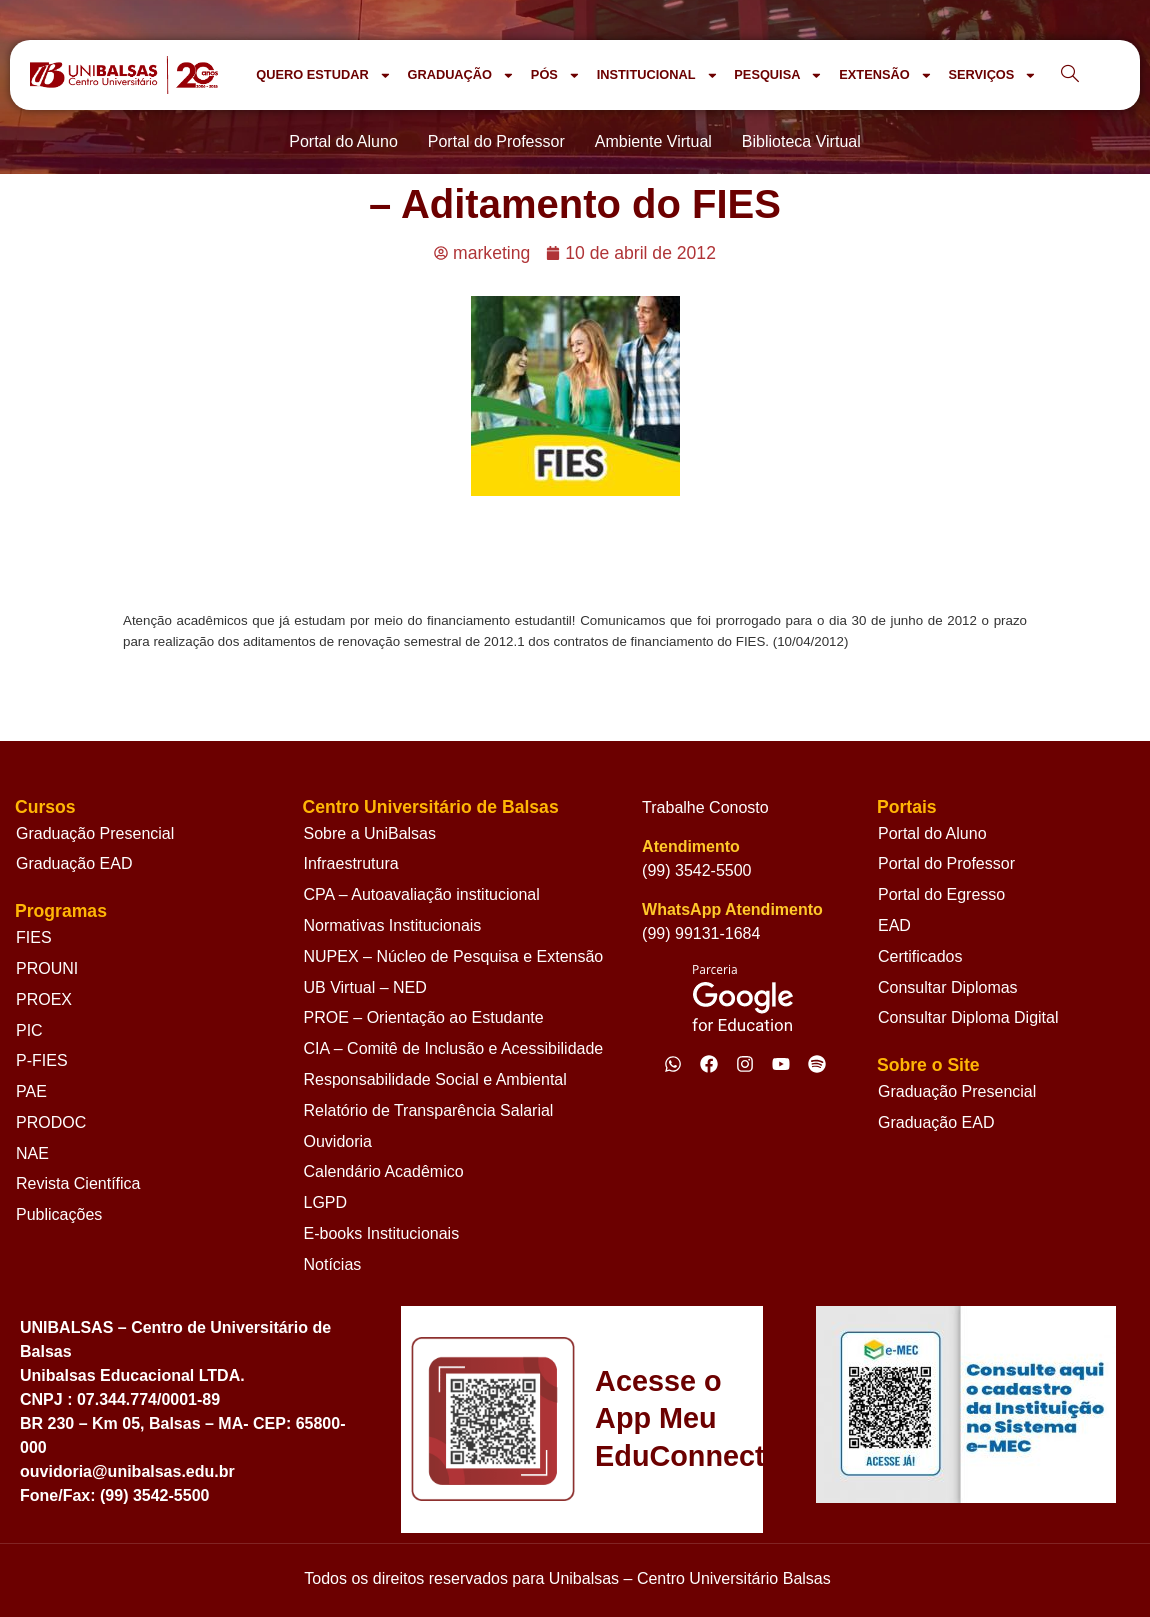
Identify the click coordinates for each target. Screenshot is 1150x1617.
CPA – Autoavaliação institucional (422, 894)
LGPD (326, 1202)
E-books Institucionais (382, 1233)
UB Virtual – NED (365, 987)
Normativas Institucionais (393, 925)
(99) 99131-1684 (701, 933)
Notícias (333, 1264)
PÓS (556, 75)
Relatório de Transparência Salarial (429, 1110)
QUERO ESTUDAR (323, 75)
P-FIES (42, 1060)
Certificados (920, 956)
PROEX (44, 999)
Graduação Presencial (95, 833)
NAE (32, 1153)
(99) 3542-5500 (696, 870)
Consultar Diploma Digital (968, 1017)
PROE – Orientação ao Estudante (424, 1017)
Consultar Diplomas (948, 987)
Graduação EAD (74, 863)
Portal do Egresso (941, 894)
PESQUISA (778, 75)
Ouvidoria (338, 1141)
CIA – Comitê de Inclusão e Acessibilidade (454, 1048)
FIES (34, 937)
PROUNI (47, 968)
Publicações (59, 1214)
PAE (31, 1091)
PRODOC (51, 1122)
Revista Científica (78, 1183)
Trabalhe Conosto (705, 807)
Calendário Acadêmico (384, 1171)
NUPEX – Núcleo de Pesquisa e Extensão (454, 956)
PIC (29, 1030)
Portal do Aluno (932, 833)
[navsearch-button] (1070, 75)
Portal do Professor (946, 863)
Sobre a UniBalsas (370, 833)
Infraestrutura (351, 863)
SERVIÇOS (992, 75)
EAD (894, 925)
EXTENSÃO (885, 75)
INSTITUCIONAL (658, 75)
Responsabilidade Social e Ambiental (435, 1079)
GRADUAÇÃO (460, 75)
